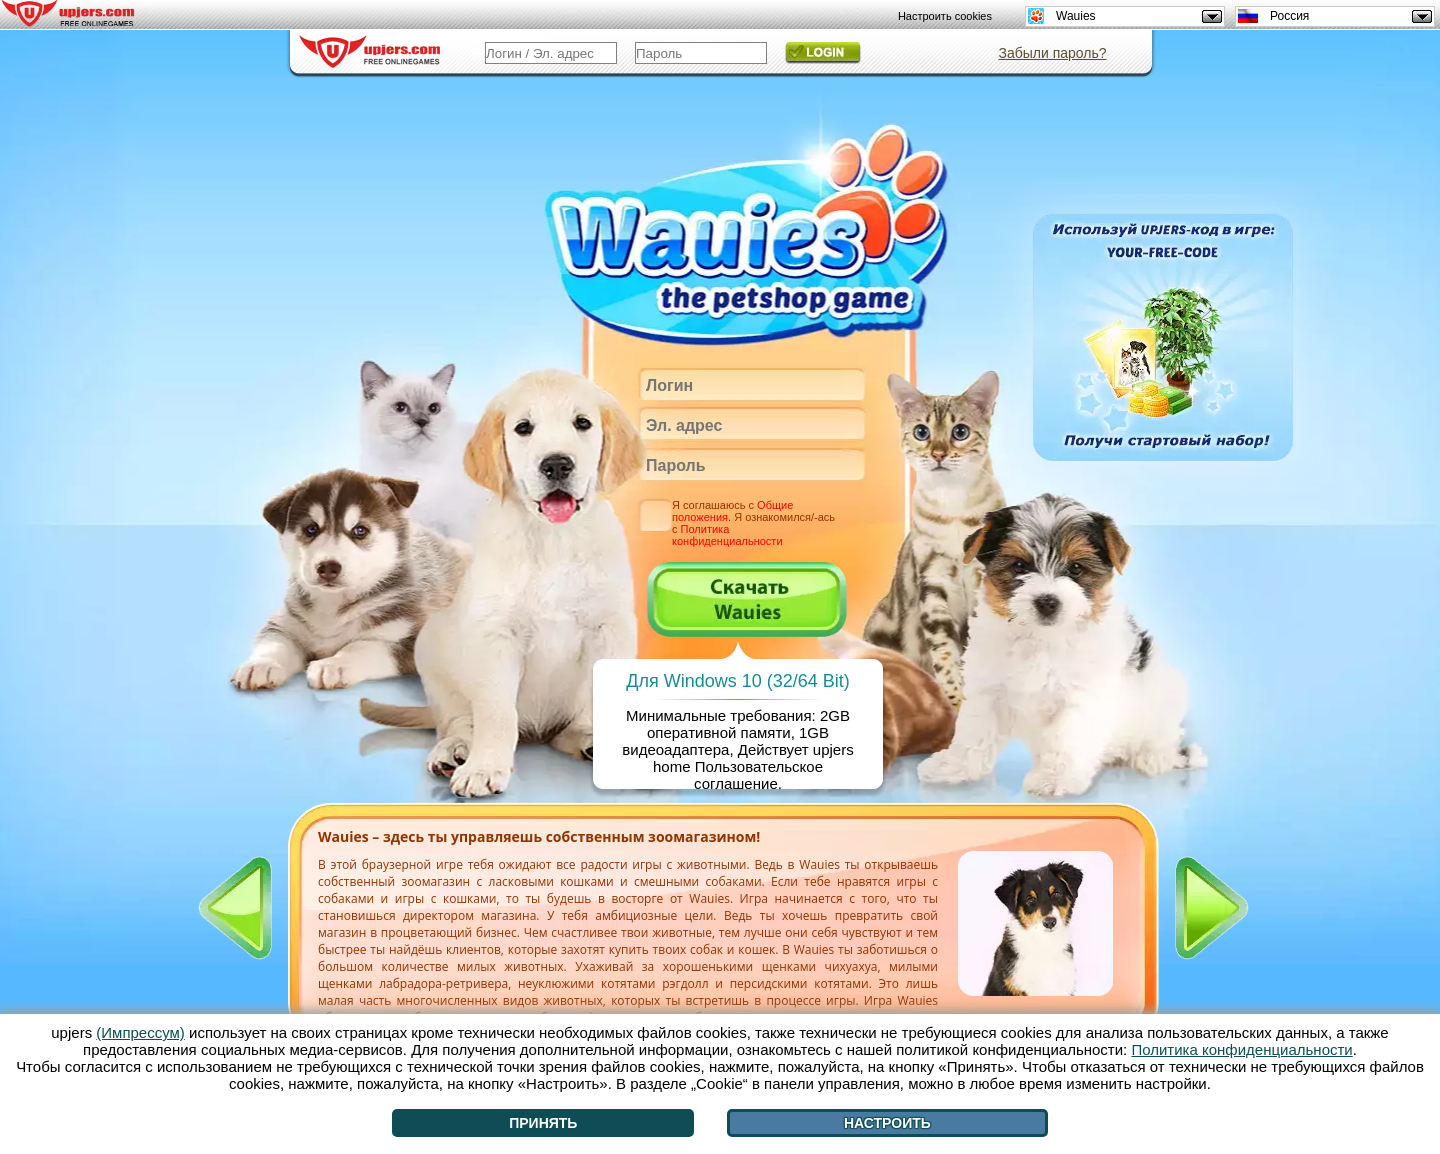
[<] (235, 908)
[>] (1212, 908)
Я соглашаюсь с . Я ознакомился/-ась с (753, 523)
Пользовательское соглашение (758, 775)
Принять (543, 1123)
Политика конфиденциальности (727, 535)
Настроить (887, 1123)
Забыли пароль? (1052, 53)
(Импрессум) (140, 1032)
